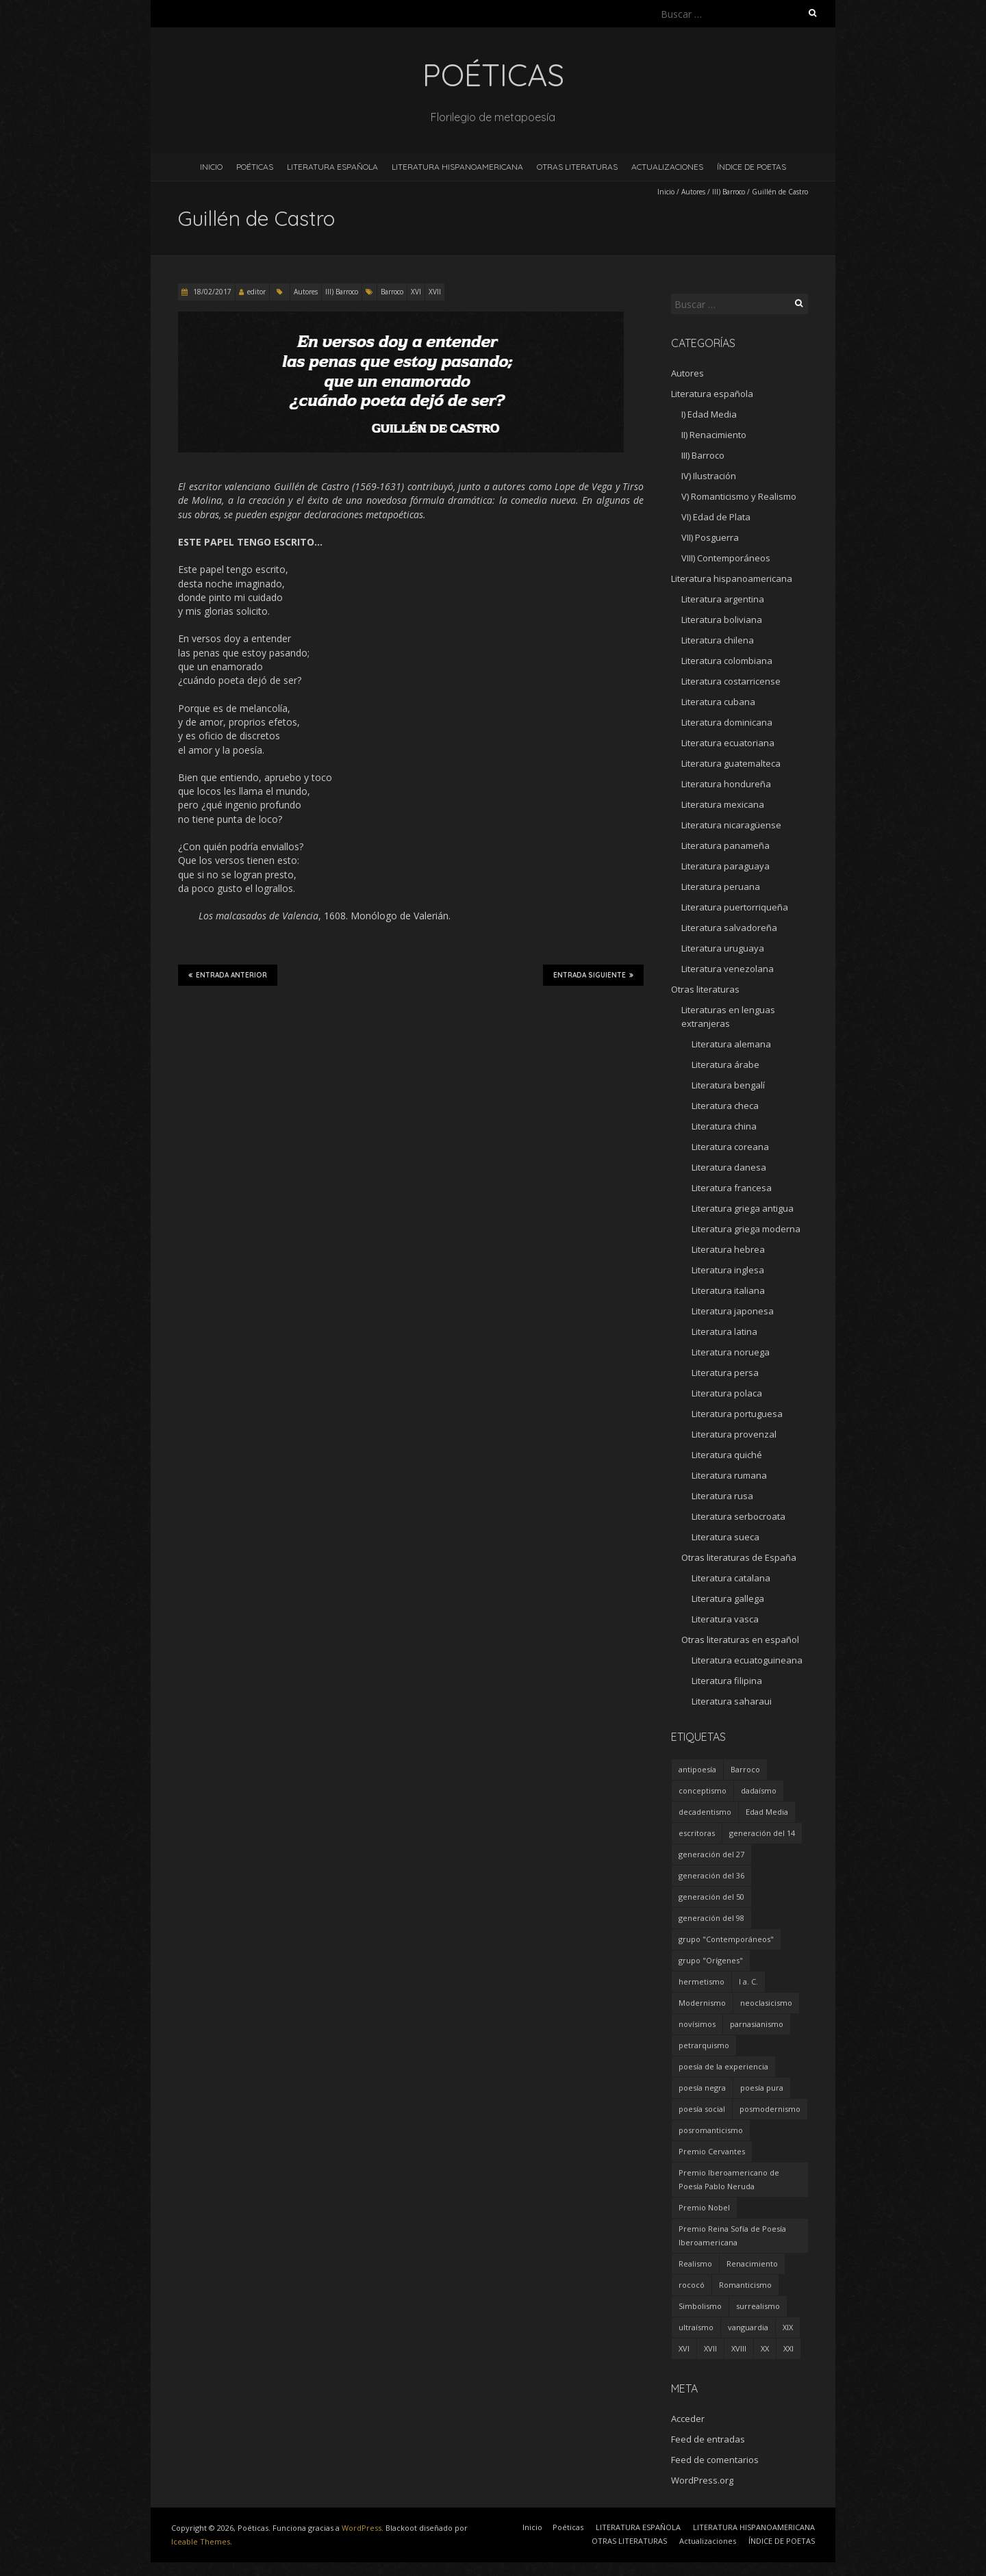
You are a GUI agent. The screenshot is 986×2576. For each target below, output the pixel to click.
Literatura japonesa (733, 1311)
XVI (416, 291)
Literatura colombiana (726, 660)
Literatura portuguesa (737, 1413)
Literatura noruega (731, 1352)
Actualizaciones (667, 167)
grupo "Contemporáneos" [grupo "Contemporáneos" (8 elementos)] (726, 1939)
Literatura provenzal (734, 1434)
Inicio (211, 167)
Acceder (688, 2418)
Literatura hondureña (726, 784)
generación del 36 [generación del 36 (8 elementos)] (711, 1875)
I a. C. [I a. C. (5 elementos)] (748, 1981)
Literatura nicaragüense (731, 825)
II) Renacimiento (713, 435)
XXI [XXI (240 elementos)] (788, 2348)
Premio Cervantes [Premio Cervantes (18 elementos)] (712, 2151)
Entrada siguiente (593, 975)
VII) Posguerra (710, 537)
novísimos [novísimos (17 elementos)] (697, 2024)
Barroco (392, 291)
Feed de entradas (708, 2439)
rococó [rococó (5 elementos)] (692, 2285)
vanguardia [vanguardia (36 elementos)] (748, 2327)
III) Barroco (728, 191)
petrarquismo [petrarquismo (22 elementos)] (704, 2045)
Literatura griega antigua (743, 1208)
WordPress (361, 2528)
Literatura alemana (731, 1044)
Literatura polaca (727, 1393)
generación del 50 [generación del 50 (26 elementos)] (711, 1896)
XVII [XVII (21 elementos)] (710, 2348)
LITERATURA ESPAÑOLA (332, 167)
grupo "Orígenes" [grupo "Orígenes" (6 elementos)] (711, 1960)
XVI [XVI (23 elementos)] (684, 2348)
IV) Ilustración (708, 476)
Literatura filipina (727, 1680)
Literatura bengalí (728, 1085)
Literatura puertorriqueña (734, 907)
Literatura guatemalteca (731, 763)
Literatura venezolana (727, 968)
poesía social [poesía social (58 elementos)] (702, 2109)
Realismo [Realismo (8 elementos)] (695, 2263)
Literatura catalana (731, 1578)
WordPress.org (702, 2480)
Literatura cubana (718, 702)
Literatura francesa (732, 1188)
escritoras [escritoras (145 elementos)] (697, 1833)
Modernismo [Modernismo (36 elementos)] (702, 2003)
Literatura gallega (728, 1598)
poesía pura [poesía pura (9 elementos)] (761, 2087)
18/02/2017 (211, 291)
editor (256, 291)
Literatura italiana (728, 1290)
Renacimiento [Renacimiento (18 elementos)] (752, 2263)
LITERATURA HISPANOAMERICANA (457, 167)
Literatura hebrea (728, 1249)
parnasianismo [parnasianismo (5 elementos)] (756, 2024)
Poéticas (254, 167)
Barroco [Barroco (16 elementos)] (745, 1769)
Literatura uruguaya (722, 948)
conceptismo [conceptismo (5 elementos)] (702, 1790)
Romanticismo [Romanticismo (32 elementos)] (745, 2285)
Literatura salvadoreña (729, 927)
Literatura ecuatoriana (727, 743)
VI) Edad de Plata (715, 517)
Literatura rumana (729, 1475)
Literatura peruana (720, 886)
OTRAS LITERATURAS (577, 167)
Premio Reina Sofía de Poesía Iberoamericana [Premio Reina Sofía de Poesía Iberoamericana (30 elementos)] (732, 2235)
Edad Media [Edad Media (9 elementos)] (767, 1812)
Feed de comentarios (715, 2459)
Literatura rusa (722, 1496)
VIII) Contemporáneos (725, 558)
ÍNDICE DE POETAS (751, 167)
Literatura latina (724, 1331)
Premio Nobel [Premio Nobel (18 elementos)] (704, 2207)
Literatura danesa (729, 1167)
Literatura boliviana (721, 619)
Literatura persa (725, 1372)
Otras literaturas (705, 989)
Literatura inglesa (728, 1270)
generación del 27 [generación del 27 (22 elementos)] (711, 1854)
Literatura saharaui (732, 1701)
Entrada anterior (227, 975)
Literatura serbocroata (738, 1516)
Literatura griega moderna (746, 1229)
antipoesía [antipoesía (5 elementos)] (697, 1769)
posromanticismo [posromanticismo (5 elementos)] (711, 2130)
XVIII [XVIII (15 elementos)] (738, 2348)
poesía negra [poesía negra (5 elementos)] (702, 2087)
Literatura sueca (725, 1537)
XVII (435, 291)
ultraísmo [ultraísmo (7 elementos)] (696, 2327)
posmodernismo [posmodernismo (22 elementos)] (770, 2109)
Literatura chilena (717, 640)
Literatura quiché (727, 1455)
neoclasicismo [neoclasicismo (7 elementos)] (766, 2003)
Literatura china (724, 1126)
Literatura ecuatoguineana (747, 1660)
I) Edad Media (709, 414)
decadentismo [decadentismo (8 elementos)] (705, 1812)
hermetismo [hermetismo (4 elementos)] (701, 1981)
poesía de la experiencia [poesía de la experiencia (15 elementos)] (723, 2066)
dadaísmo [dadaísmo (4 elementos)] (758, 1790)
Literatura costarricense (731, 681)
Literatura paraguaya (725, 866)
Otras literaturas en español (740, 1639)
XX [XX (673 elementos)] (765, 2348)
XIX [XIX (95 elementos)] (788, 2327)
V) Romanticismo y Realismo (738, 496)
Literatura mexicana (722, 804)
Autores (693, 191)
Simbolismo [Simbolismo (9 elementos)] (700, 2306)
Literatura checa (725, 1105)
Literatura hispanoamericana (731, 578)
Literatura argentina (722, 599)
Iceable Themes (200, 2541)
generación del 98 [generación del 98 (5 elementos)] (711, 1918)
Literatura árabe (725, 1064)
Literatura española (712, 393)
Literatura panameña (725, 845)
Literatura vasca (725, 1619)
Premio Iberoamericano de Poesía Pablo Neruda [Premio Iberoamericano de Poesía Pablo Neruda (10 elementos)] (729, 2179)
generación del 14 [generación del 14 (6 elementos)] (762, 1833)
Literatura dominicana (726, 722)
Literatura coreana (730, 1146)
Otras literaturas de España (738, 1557)
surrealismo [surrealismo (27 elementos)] (758, 2306)
